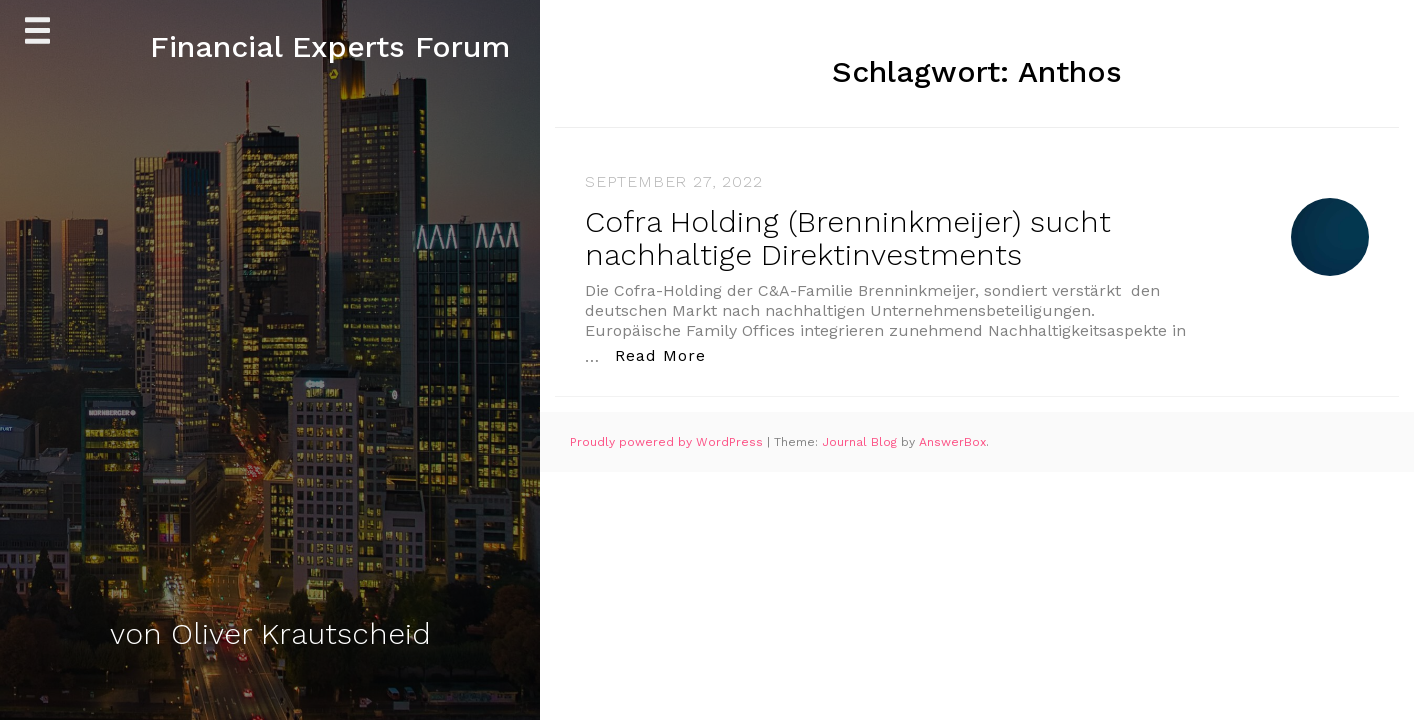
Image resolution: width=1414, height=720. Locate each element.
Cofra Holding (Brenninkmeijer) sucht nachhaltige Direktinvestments (848, 238)
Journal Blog (861, 442)
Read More (666, 354)
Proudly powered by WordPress (668, 442)
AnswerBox (952, 442)
